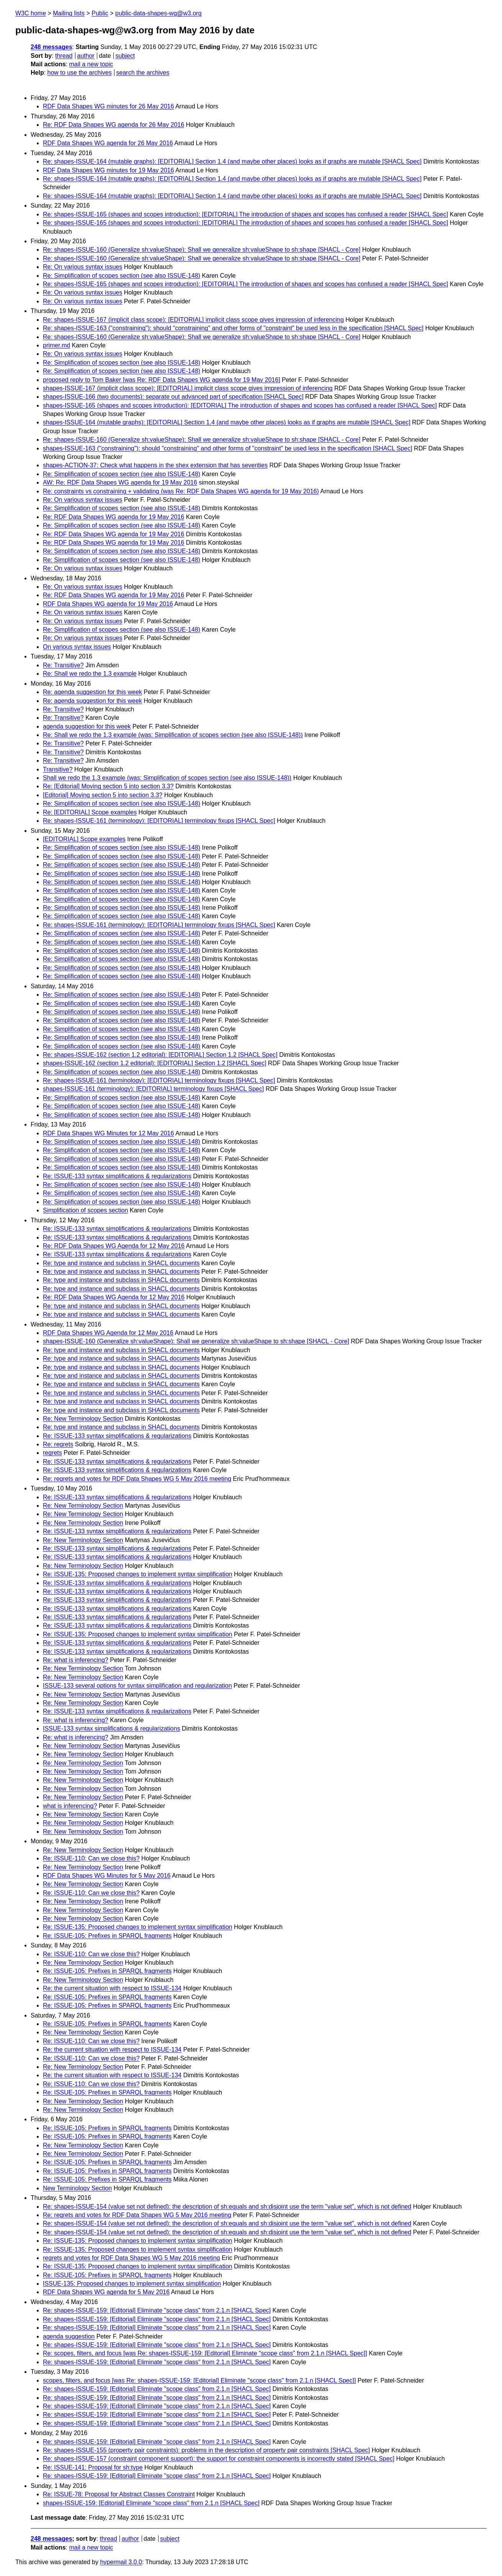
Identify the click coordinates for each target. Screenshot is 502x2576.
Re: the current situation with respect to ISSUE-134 (112, 1988)
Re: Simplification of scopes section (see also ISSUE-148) (121, 275)
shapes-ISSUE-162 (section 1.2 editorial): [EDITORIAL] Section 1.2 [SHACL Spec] (154, 1063)
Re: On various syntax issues (82, 267)
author (85, 55)
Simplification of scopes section (85, 1210)
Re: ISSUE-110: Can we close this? (91, 1858)
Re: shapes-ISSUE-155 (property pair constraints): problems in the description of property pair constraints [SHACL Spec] (206, 2450)
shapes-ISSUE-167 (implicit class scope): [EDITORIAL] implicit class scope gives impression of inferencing (187, 388)
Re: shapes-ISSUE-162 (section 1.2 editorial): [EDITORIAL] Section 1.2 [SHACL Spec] (160, 1054)
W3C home (30, 13)
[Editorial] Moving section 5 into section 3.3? (102, 795)
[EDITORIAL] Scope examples (84, 839)
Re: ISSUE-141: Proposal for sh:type (93, 2467)
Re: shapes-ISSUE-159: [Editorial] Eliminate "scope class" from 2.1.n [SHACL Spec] (157, 2310)
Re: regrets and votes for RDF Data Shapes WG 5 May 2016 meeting (137, 1479)
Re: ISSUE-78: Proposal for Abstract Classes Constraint (119, 2494)
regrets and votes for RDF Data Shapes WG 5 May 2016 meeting (131, 2258)
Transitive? (58, 769)
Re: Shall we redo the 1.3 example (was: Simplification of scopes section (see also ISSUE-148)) (173, 735)
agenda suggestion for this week (87, 726)
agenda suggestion (69, 2336)
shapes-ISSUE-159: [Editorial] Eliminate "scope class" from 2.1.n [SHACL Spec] (151, 2503)
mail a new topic (91, 64)
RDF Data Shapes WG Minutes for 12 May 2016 (108, 1133)
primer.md (56, 345)
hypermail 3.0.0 (121, 2562)
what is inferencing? (70, 1806)
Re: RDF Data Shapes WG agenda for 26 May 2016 (113, 124)
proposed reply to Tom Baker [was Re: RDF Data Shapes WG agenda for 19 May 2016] (161, 380)
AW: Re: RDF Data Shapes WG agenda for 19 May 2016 (120, 482)
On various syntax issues (77, 647)
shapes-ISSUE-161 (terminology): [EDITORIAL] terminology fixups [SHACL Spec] (153, 1089)
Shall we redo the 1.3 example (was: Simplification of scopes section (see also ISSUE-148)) (167, 778)
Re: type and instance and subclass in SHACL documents (121, 1263)
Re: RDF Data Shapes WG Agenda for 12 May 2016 (114, 1246)
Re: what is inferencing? (75, 1660)
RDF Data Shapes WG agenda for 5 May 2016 (106, 2292)
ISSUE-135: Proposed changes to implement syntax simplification (132, 2283)
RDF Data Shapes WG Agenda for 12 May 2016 (108, 1333)
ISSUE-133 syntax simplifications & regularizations (111, 1728)
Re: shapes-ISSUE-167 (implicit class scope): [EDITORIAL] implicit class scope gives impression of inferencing (193, 319)
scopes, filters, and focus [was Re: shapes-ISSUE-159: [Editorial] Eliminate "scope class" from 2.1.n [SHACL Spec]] (199, 2380)
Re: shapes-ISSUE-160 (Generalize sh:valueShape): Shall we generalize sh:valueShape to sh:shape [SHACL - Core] (201, 249)
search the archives (143, 72)
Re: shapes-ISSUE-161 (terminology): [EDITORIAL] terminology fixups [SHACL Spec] (159, 820)
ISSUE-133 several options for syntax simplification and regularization (137, 1685)
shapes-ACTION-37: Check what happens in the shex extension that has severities (155, 465)
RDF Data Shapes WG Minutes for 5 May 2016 (106, 1875)
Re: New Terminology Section (83, 1418)
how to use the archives (79, 72)
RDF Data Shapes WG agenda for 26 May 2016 (108, 143)
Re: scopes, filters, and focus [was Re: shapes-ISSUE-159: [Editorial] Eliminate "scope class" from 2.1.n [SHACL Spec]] (205, 2353)
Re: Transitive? (63, 665)
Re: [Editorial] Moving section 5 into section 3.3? (108, 786)
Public (100, 13)
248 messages (51, 47)
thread (63, 55)
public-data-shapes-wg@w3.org (158, 13)
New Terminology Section (77, 2188)
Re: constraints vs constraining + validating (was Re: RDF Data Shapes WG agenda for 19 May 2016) (181, 491)
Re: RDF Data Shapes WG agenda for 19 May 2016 (113, 517)
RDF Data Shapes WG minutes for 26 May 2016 (108, 106)
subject (125, 55)
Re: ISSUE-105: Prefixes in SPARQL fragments (107, 1935)
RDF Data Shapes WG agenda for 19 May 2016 (108, 604)
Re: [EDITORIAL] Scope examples (90, 812)
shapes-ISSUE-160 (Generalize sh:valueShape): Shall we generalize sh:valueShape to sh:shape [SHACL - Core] (196, 1341)
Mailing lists (69, 13)
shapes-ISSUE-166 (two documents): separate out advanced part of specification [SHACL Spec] (173, 396)
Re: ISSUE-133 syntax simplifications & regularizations (117, 1176)
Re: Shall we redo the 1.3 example (90, 673)
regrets (52, 1452)
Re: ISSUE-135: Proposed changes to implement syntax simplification (137, 1574)
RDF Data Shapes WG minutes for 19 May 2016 (108, 170)
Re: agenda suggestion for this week (92, 692)
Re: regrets (58, 1444)
